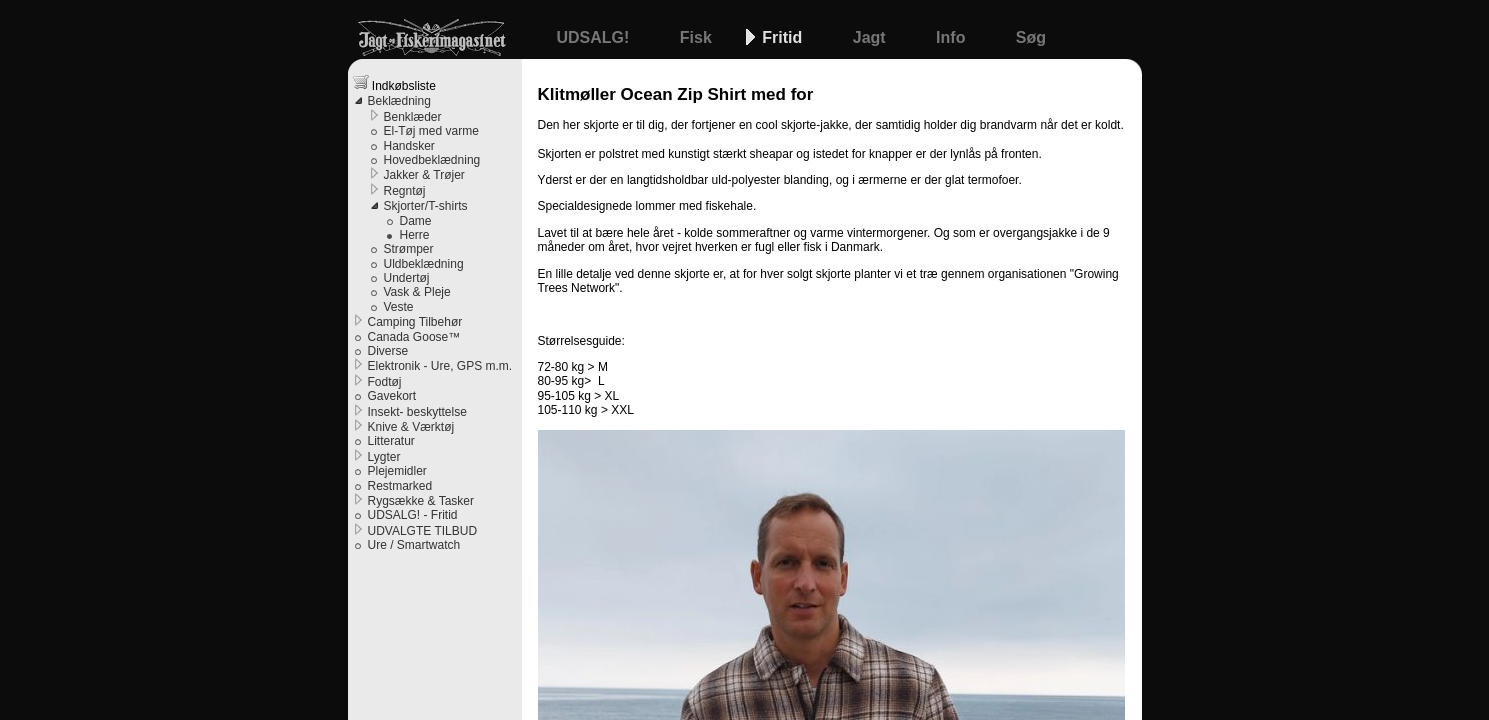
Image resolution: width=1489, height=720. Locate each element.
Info (953, 37)
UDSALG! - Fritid (413, 515)
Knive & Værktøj (411, 427)
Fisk (698, 37)
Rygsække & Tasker (421, 501)
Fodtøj (385, 382)
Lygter (384, 457)
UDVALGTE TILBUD (423, 531)
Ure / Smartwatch (414, 545)
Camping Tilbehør (415, 322)
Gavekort (392, 396)
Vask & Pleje (417, 292)
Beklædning (399, 101)
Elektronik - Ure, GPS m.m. (440, 366)
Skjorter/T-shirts (426, 206)
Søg (1031, 37)
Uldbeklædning (424, 264)
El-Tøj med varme (431, 131)
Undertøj (407, 278)
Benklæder (413, 117)
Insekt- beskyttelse (417, 412)
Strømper (409, 249)
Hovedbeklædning (432, 160)
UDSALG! (595, 37)
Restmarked (400, 486)
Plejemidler (397, 471)
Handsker (409, 146)
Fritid (784, 37)
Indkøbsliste (394, 83)
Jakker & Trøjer (424, 175)
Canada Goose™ (414, 337)
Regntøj (405, 191)
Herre (415, 235)
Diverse (388, 351)
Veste (399, 307)
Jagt (871, 37)
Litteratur (391, 441)
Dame (416, 221)
